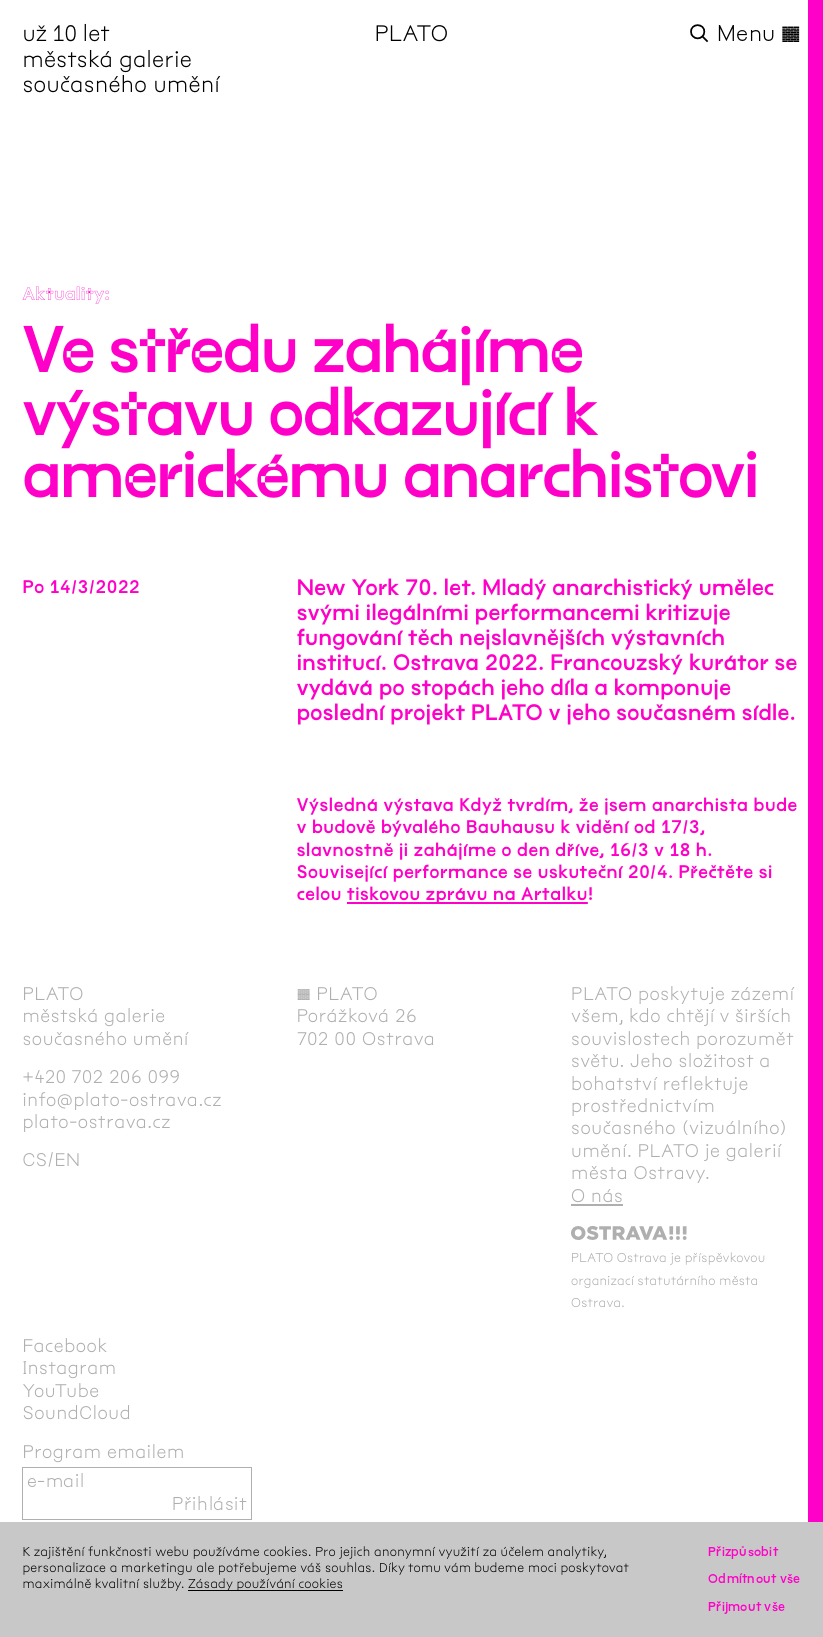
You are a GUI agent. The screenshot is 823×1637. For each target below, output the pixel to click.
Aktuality (63, 294)
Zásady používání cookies (265, 1584)
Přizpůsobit (743, 1552)
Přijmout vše (746, 1607)
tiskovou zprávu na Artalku (467, 894)
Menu (759, 34)
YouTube (60, 1391)
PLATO (412, 34)
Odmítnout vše (754, 1579)
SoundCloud (76, 1413)
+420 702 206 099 (101, 1077)
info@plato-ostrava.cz (122, 1100)
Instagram (69, 1368)
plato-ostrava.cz (96, 1122)
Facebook (65, 1346)
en (67, 1160)
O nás (597, 1196)
